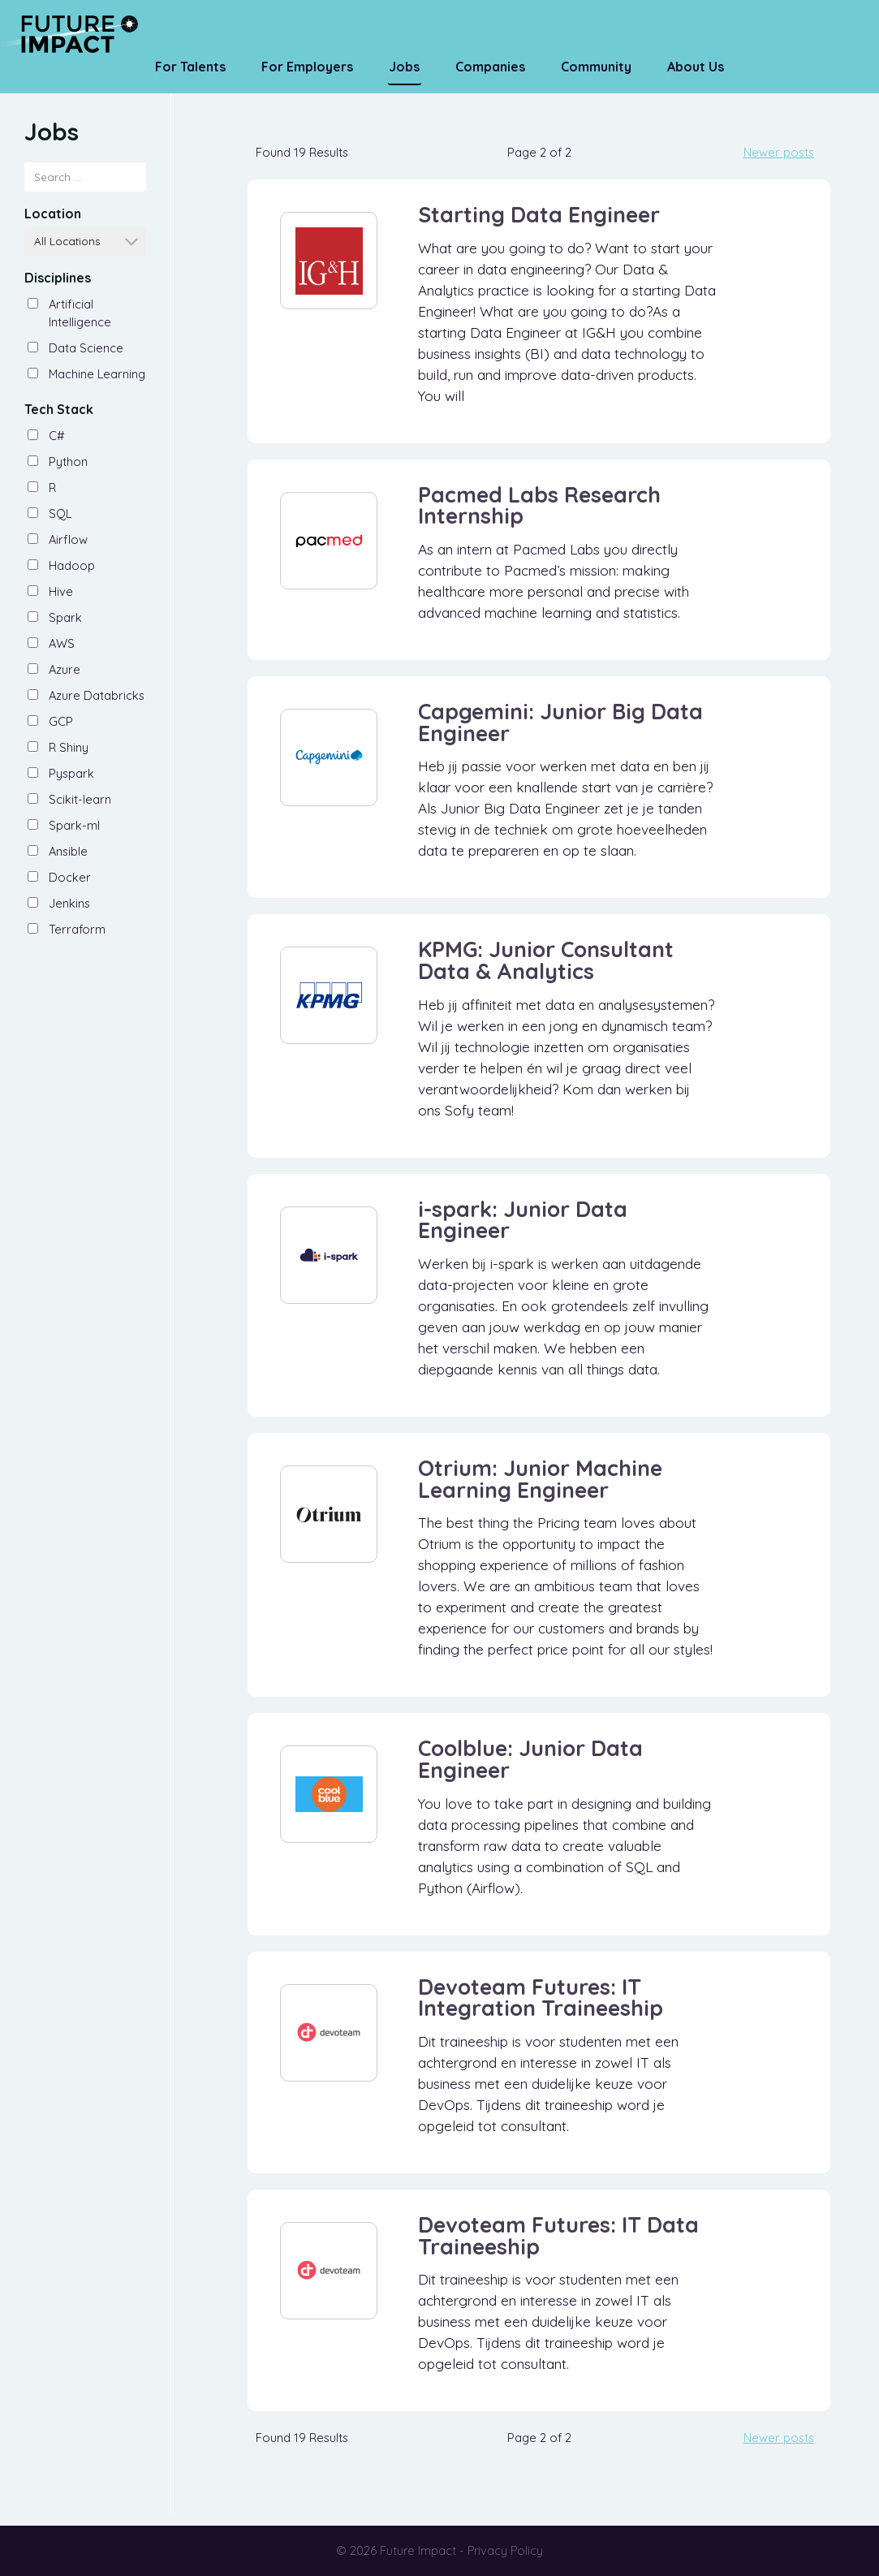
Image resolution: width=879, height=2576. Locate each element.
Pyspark (71, 773)
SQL (60, 513)
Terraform (77, 929)
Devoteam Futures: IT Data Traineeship (558, 2235)
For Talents (190, 66)
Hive (61, 591)
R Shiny (68, 747)
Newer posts (778, 152)
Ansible (68, 851)
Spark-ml (74, 825)
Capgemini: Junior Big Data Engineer (560, 722)
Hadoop (72, 565)
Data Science (86, 348)
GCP (61, 721)
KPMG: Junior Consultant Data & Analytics (546, 960)
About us (695, 66)
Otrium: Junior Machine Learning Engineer (540, 1479)
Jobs (404, 66)
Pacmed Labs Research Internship (539, 505)
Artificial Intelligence (80, 313)
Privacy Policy (505, 2550)
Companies (490, 66)
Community (596, 66)
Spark (65, 617)
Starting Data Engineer (539, 214)
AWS (62, 643)
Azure (64, 669)
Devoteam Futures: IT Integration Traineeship (540, 1997)
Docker (70, 877)
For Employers (307, 66)
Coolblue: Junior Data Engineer (530, 1759)
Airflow (68, 539)
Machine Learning (97, 374)
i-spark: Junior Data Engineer (522, 1220)
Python (68, 461)
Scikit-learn (80, 799)
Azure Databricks (96, 695)
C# (57, 435)
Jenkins (69, 903)
